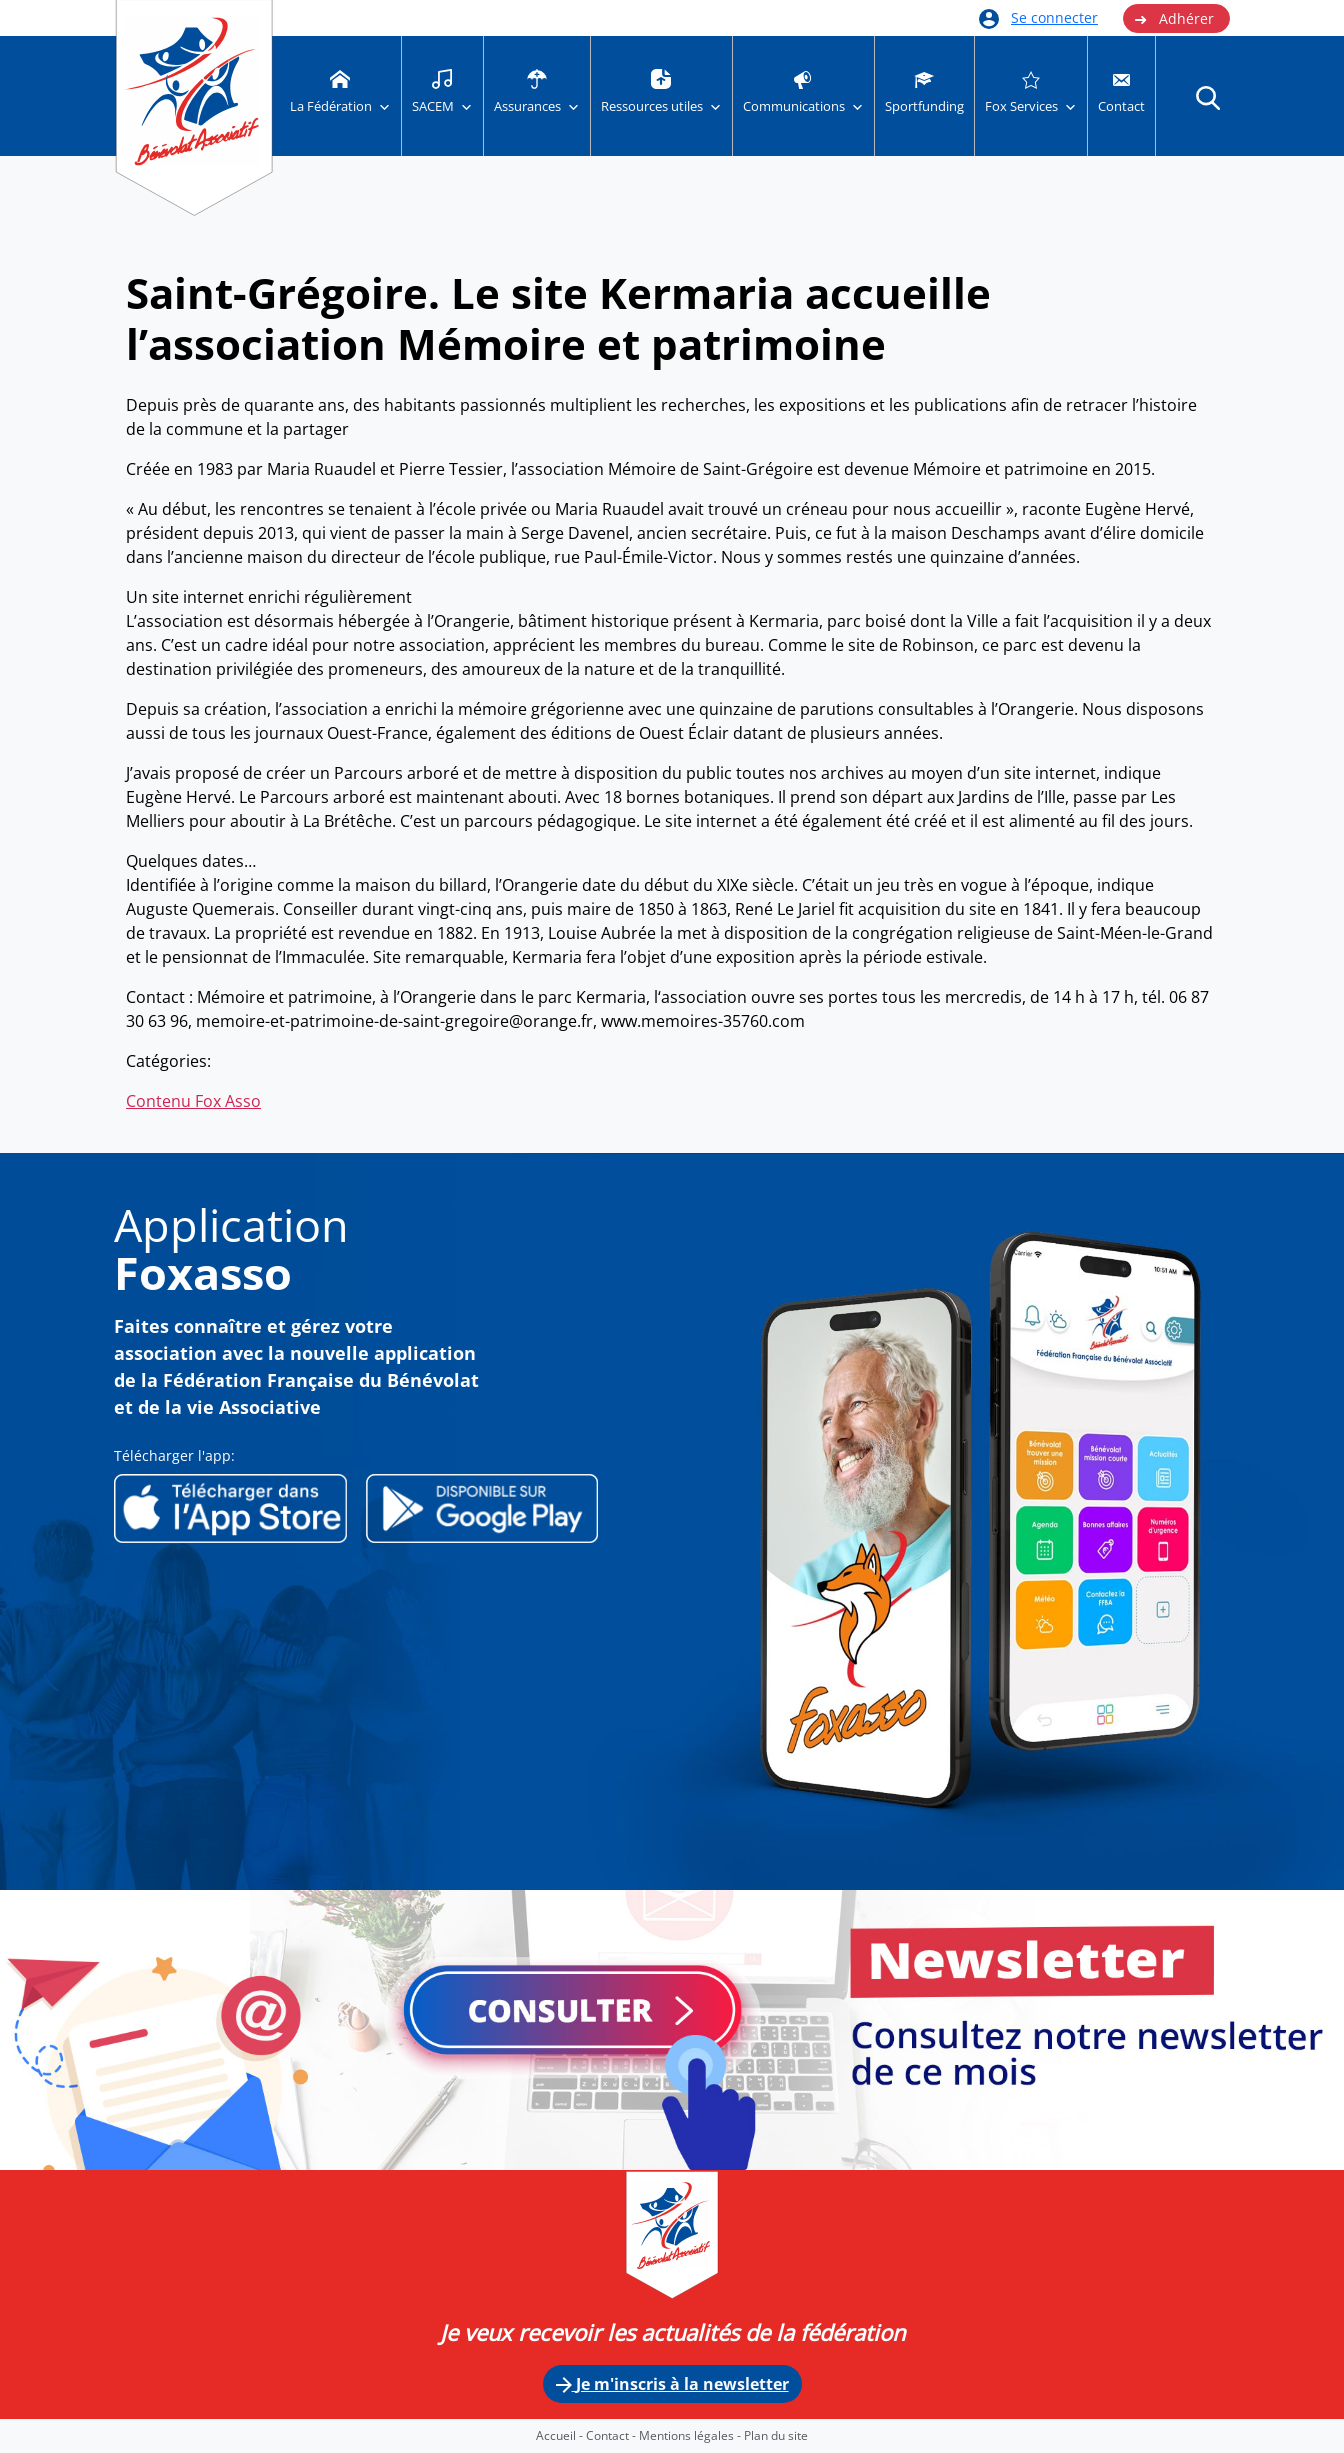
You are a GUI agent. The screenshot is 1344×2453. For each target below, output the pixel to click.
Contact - (612, 2435)
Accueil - (561, 2435)
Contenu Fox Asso (193, 1101)
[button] (1208, 97)
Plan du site (776, 2435)
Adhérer (1174, 19)
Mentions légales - (691, 2435)
